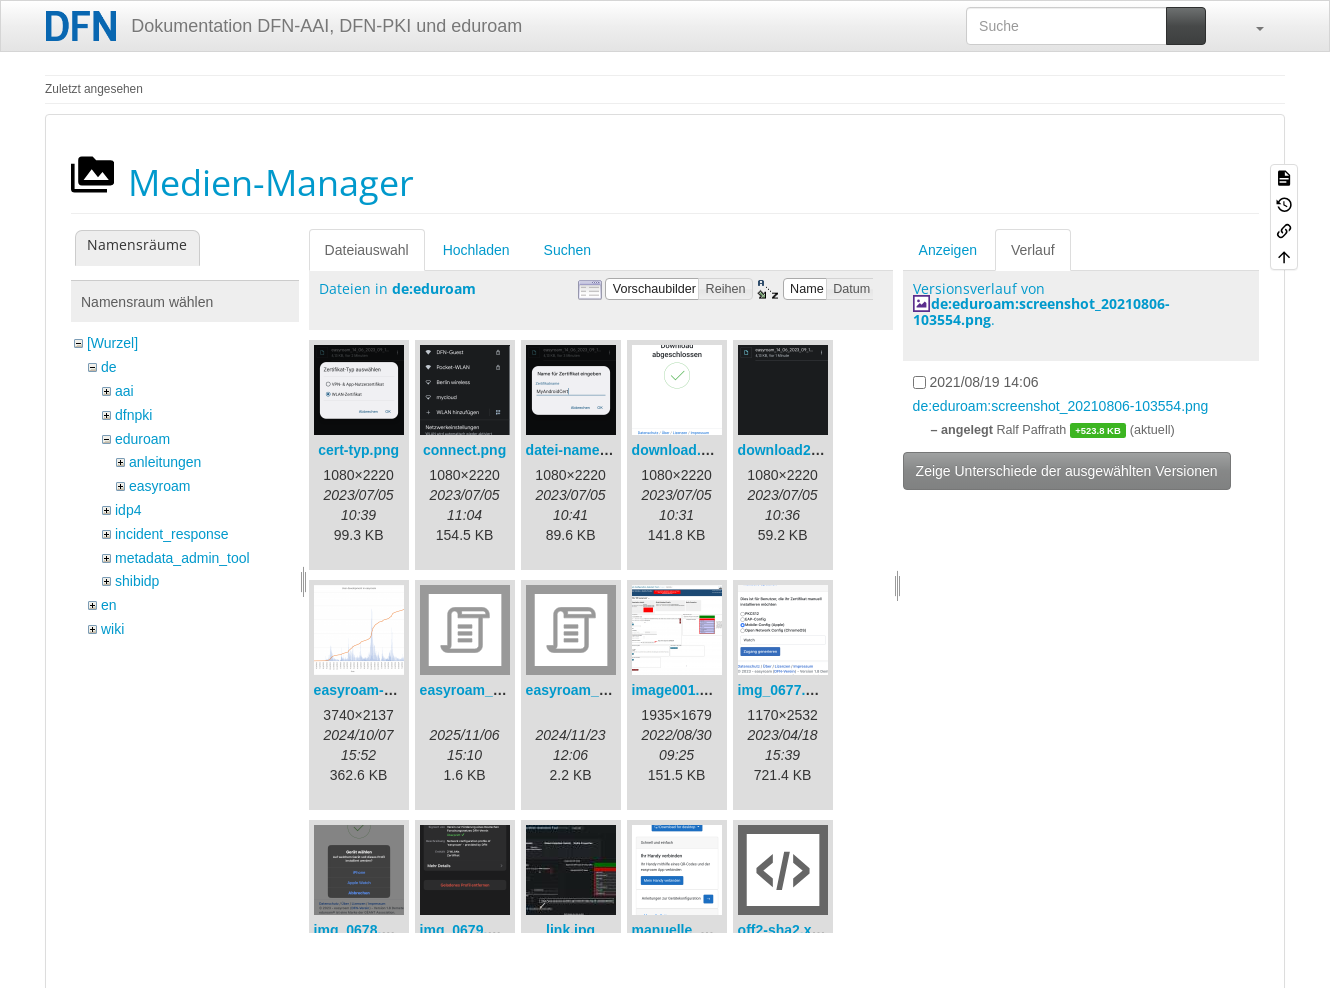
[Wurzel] (112, 343)
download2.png (789, 450)
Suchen (567, 250)
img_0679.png (466, 930)
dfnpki (133, 415)
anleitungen (165, 462)
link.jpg (570, 930)
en (109, 605)
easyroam (159, 486)
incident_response (172, 534)
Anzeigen (948, 250)
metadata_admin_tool (182, 558)
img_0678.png (360, 930)
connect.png (464, 450)
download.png (679, 450)
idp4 (128, 510)
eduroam (142, 439)
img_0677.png (784, 690)
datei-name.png (577, 450)
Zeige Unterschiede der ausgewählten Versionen (1067, 471)
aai (124, 391)
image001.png (678, 690)
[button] (1250, 26)
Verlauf (1033, 250)
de (109, 367)
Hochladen (476, 250)
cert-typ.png (358, 450)
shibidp (137, 581)
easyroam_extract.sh (489, 690)
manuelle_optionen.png (710, 930)
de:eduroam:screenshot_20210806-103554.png (1041, 311)
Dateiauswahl (367, 250)
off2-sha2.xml (783, 930)
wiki (112, 629)
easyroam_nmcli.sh (591, 690)
